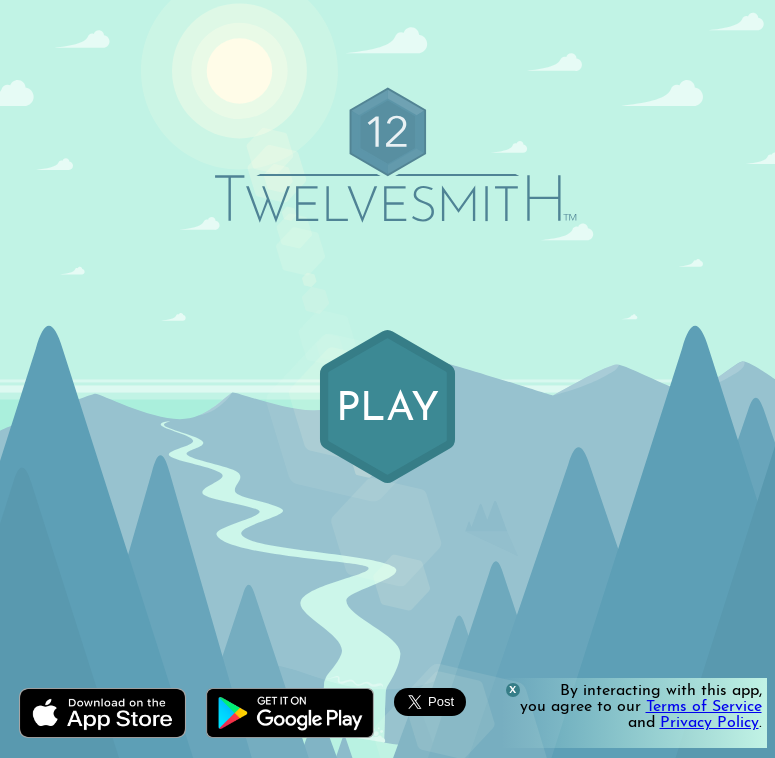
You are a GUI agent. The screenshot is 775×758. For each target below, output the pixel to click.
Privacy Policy (709, 723)
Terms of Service (704, 707)
